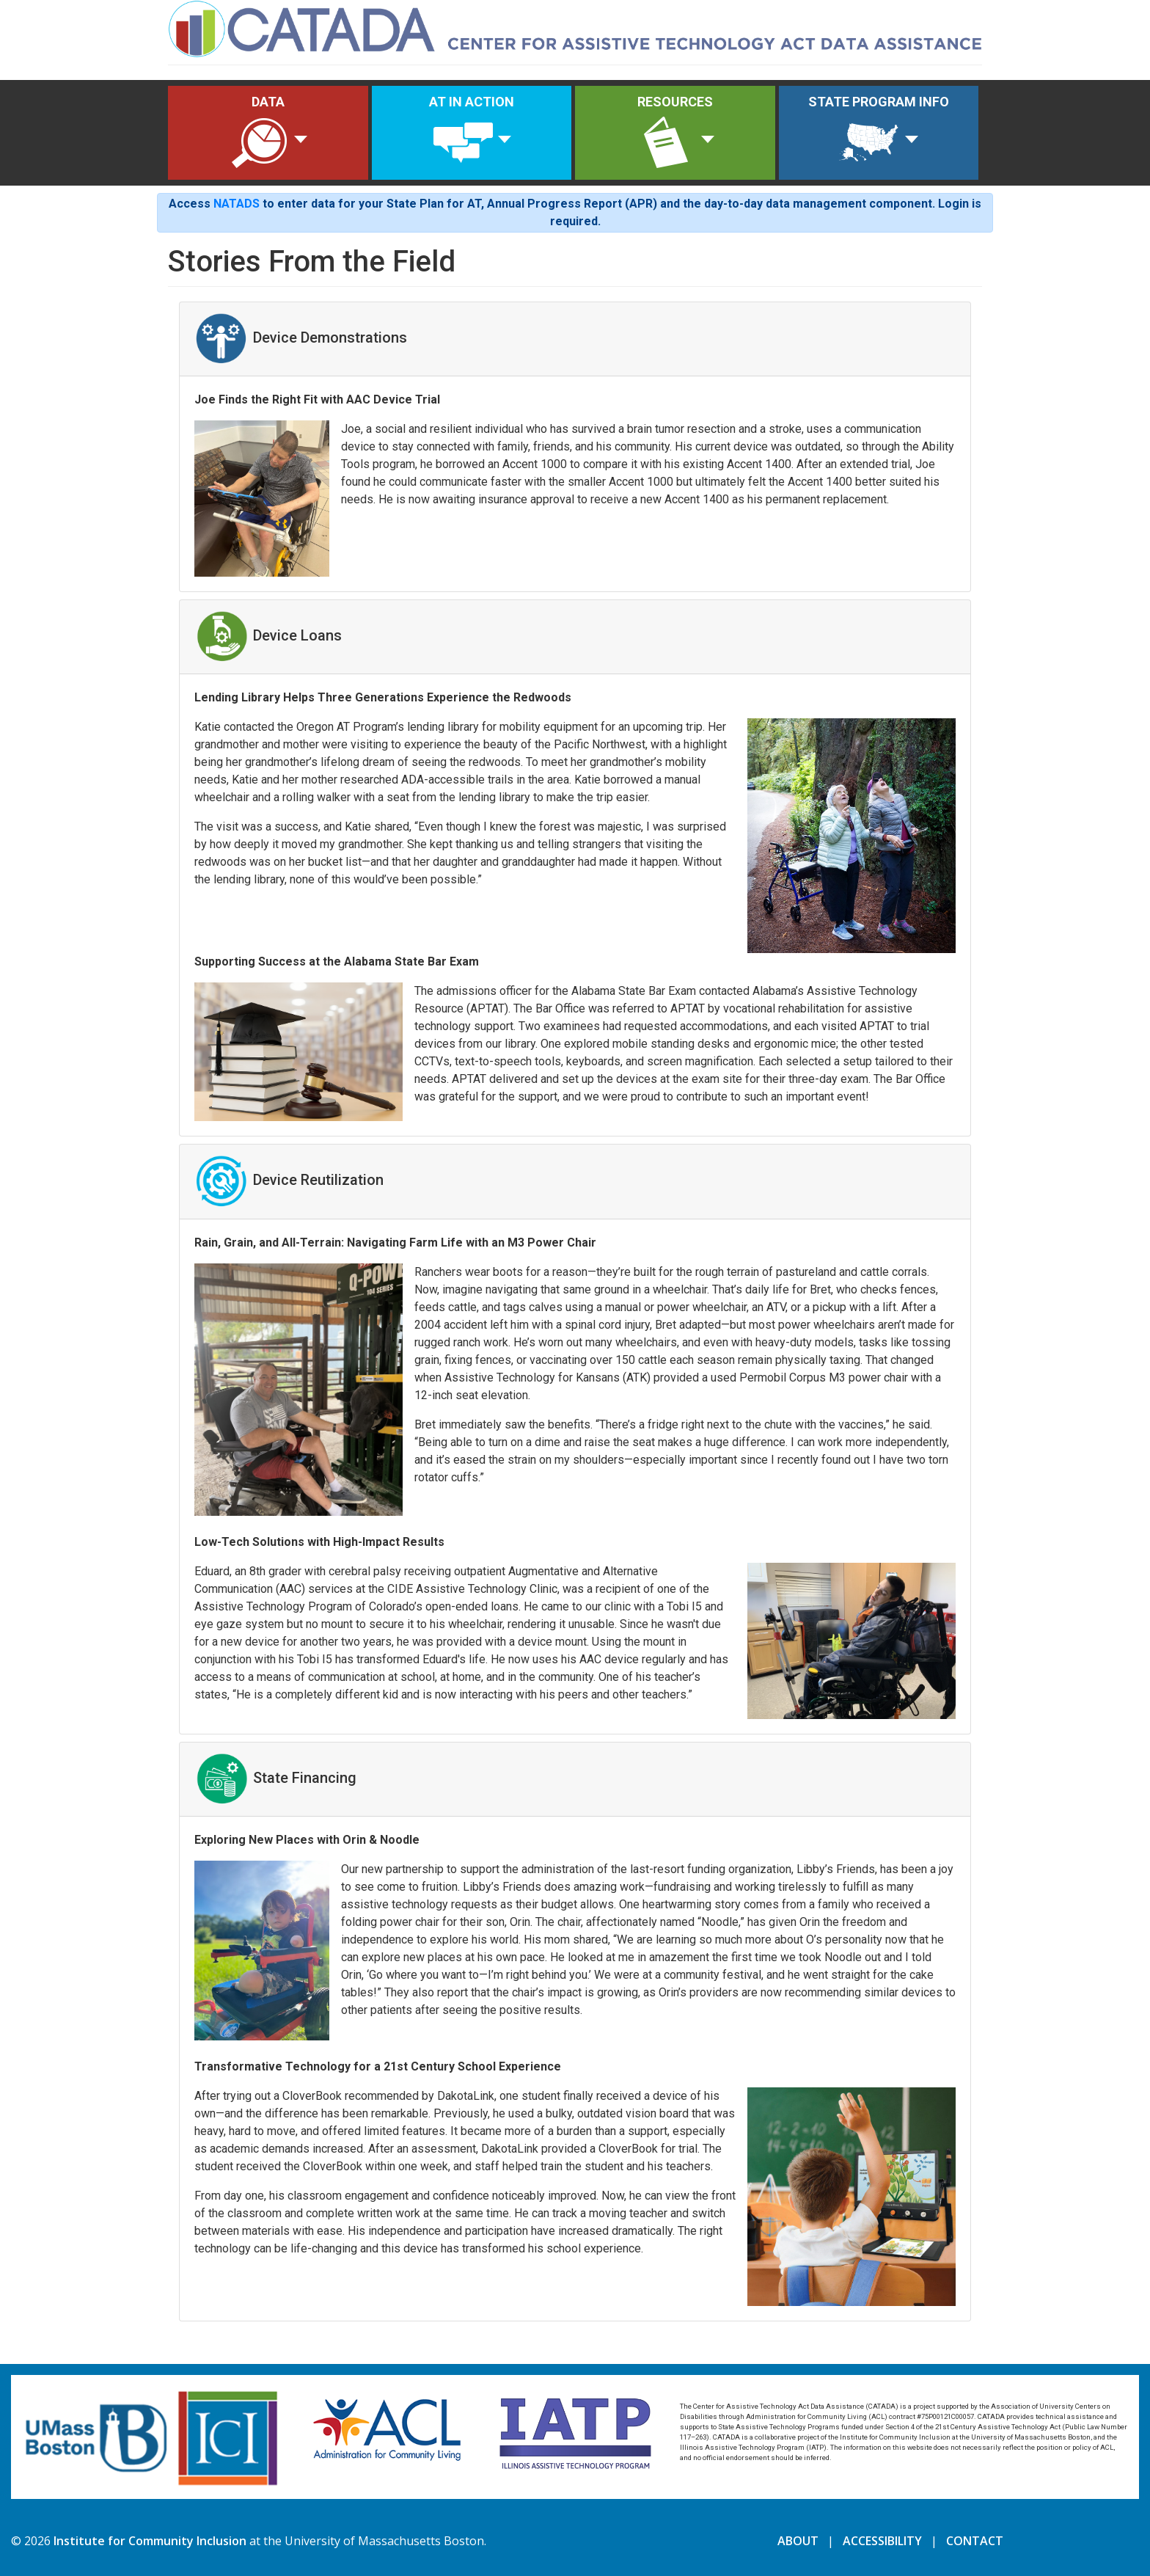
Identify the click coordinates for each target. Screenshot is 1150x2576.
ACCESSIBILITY (882, 2541)
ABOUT (797, 2541)
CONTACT (974, 2541)
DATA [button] (259, 134)
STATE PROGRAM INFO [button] (878, 134)
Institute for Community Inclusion (150, 2541)
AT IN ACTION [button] (471, 134)
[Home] (575, 27)
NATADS (236, 204)
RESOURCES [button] (673, 134)
